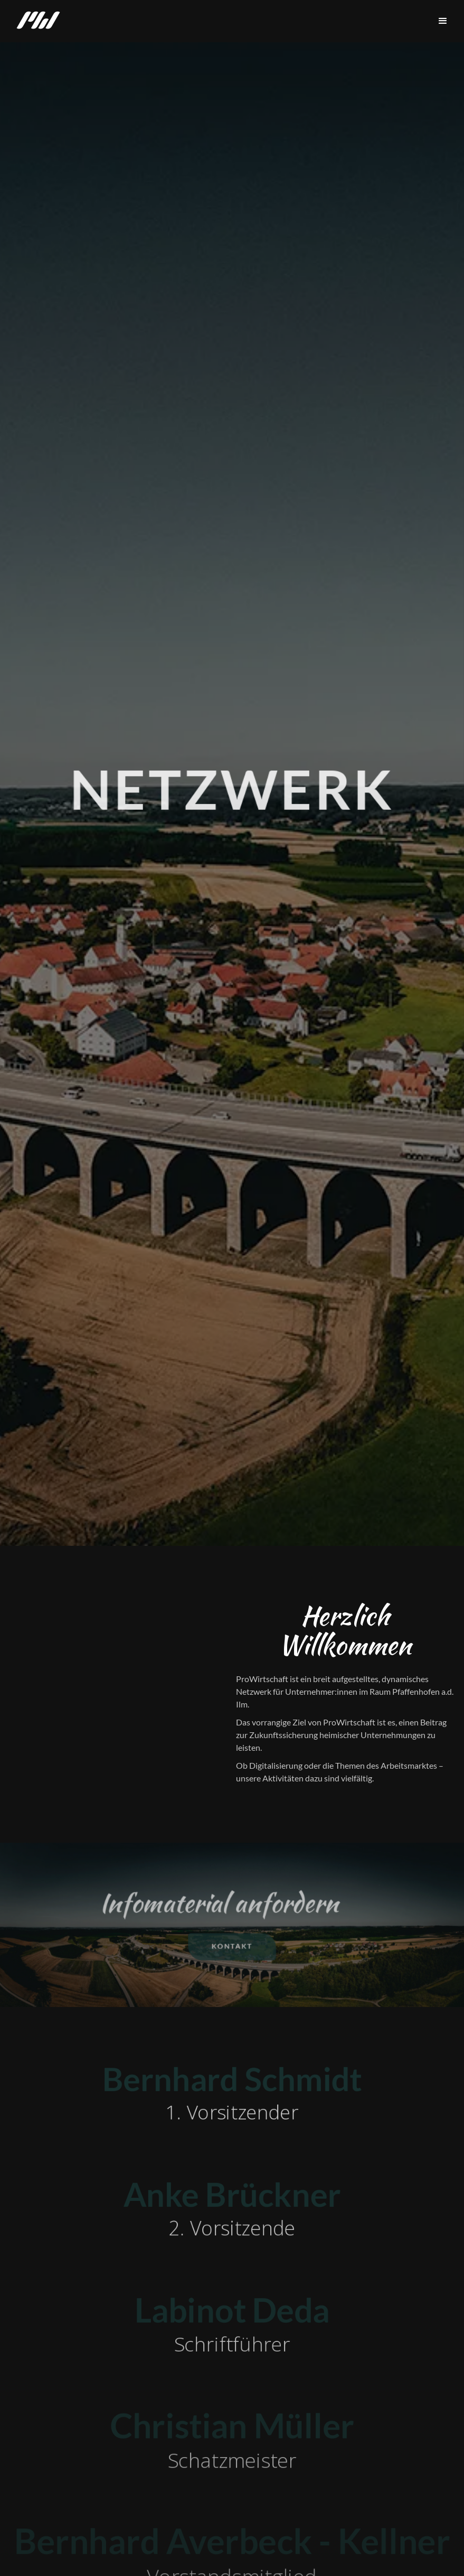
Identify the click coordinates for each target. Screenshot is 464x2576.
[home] (38, 21)
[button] (443, 21)
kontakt (232, 1947)
